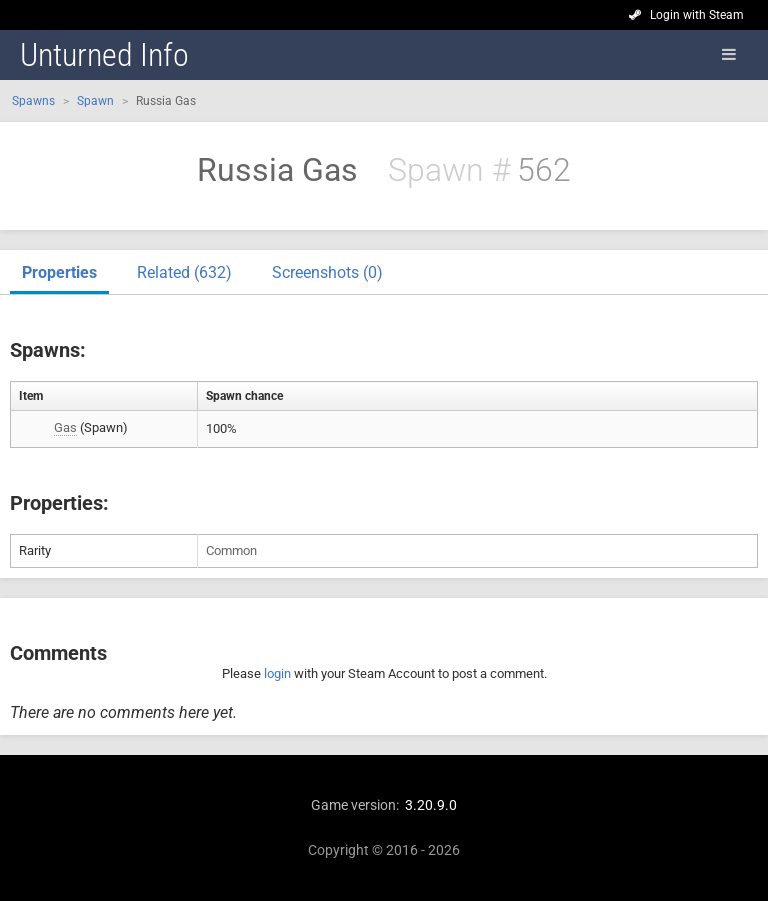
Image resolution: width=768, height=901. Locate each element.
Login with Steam (697, 15)
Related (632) (184, 272)
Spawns (33, 101)
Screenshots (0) (327, 272)
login (277, 673)
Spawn (95, 101)
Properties (59, 272)
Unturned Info (104, 55)
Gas (65, 427)
